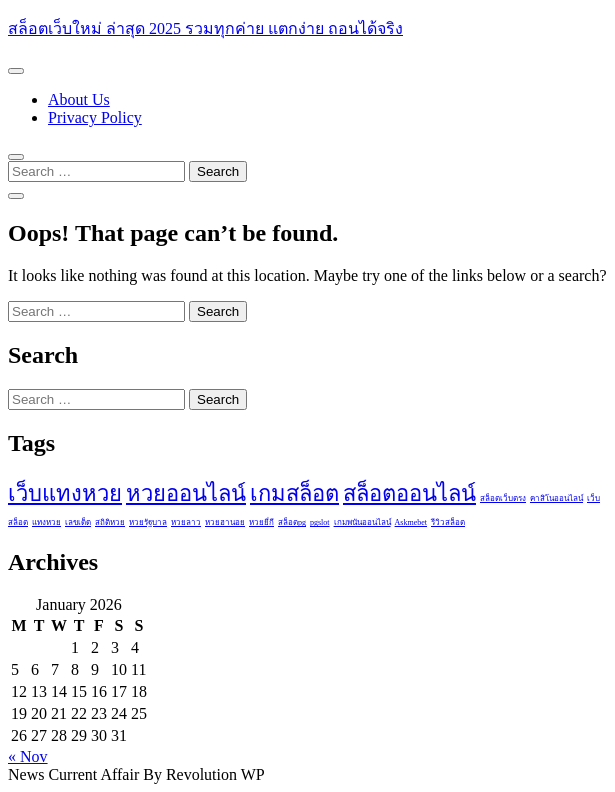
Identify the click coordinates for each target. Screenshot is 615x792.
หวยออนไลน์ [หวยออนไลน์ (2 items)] (186, 493)
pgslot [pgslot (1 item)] (320, 522)
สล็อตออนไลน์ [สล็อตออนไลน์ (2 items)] (409, 493)
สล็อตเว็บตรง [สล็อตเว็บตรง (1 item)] (503, 498)
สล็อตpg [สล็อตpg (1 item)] (292, 522)
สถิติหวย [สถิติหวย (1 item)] (110, 522)
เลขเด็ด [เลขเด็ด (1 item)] (78, 522)
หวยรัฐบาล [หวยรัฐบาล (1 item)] (148, 522)
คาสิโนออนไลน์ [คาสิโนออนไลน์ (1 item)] (556, 498)
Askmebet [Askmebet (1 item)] (411, 522)
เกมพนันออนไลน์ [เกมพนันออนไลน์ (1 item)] (362, 522)
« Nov (28, 756)
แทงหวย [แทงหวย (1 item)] (46, 522)
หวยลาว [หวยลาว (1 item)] (186, 522)
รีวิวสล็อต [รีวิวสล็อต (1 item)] (448, 522)
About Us (79, 99)
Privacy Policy (95, 117)
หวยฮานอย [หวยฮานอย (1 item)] (225, 522)
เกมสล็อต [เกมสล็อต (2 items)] (294, 493)
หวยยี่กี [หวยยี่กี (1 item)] (261, 522)
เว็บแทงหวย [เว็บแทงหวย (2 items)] (65, 493)
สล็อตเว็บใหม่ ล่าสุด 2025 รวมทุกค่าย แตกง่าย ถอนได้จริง (205, 28)
